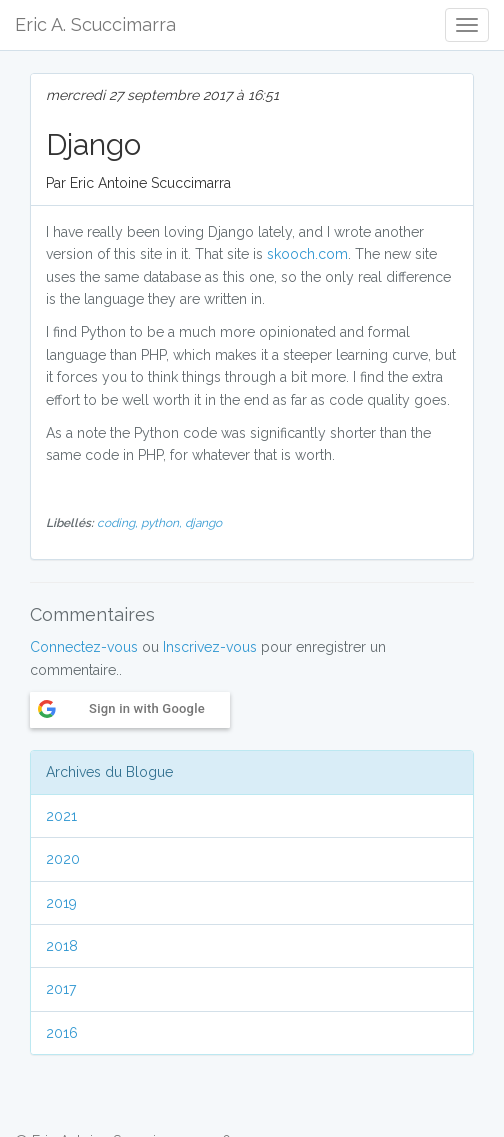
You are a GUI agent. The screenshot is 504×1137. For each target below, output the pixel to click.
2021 (61, 816)
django (203, 523)
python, (163, 523)
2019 (61, 903)
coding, (119, 523)
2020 (63, 859)
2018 (62, 946)
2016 (62, 1033)
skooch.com (307, 254)
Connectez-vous (84, 647)
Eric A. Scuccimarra (95, 24)
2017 (61, 989)
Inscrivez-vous (210, 647)
